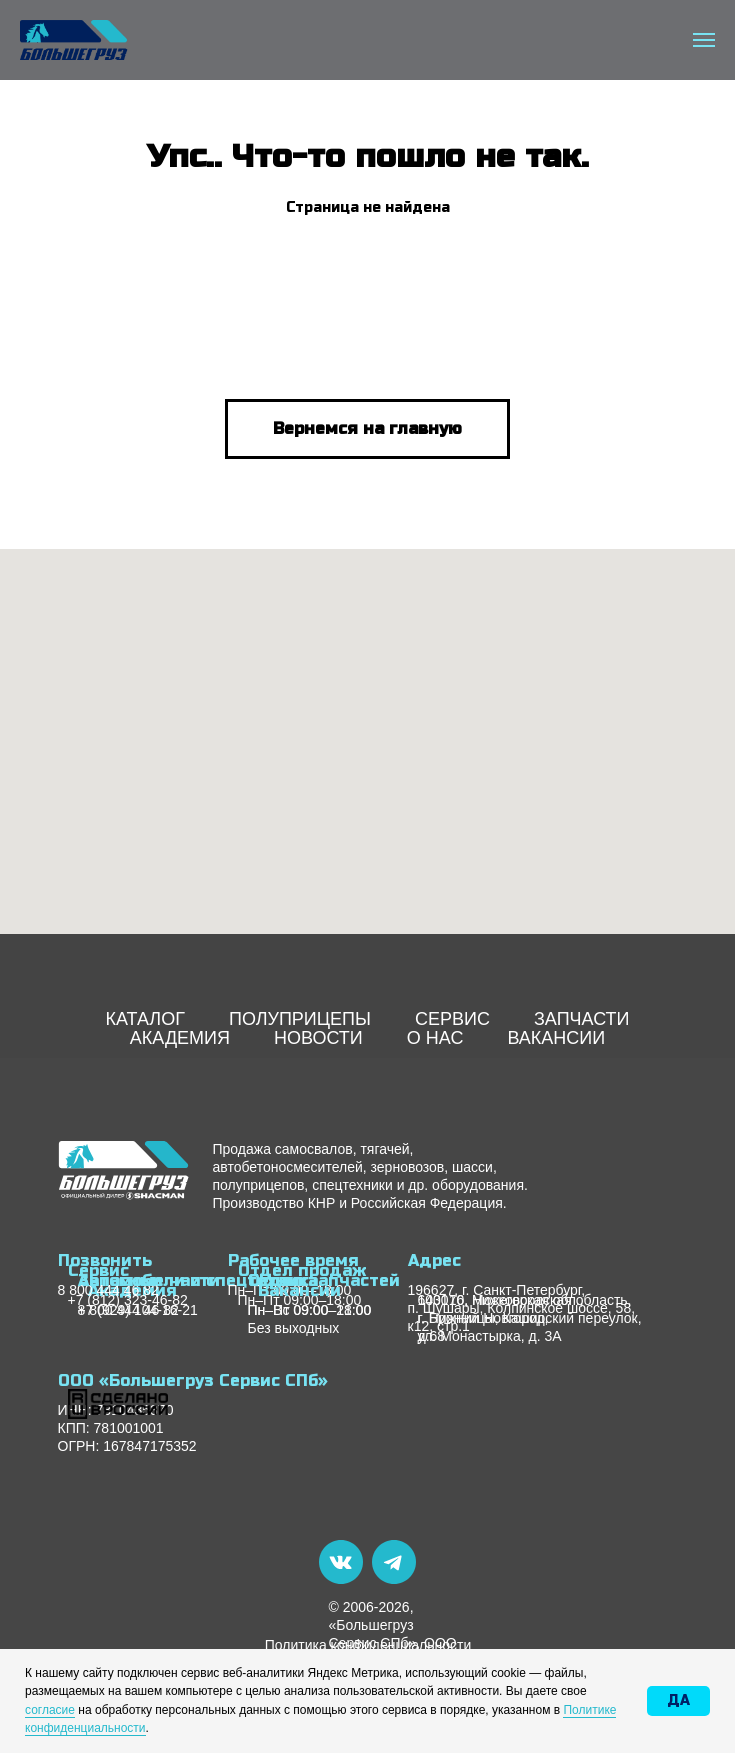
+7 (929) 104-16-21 (138, 1310)
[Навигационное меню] (704, 40)
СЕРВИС (452, 1019)
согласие (50, 1710)
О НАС (435, 1038)
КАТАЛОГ (144, 1019)
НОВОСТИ (318, 1038)
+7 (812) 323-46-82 (128, 1300)
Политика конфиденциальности (368, 1645)
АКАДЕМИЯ (180, 1038)
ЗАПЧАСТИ (582, 1019)
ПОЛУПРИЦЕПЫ (300, 1019)
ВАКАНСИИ (556, 1038)
